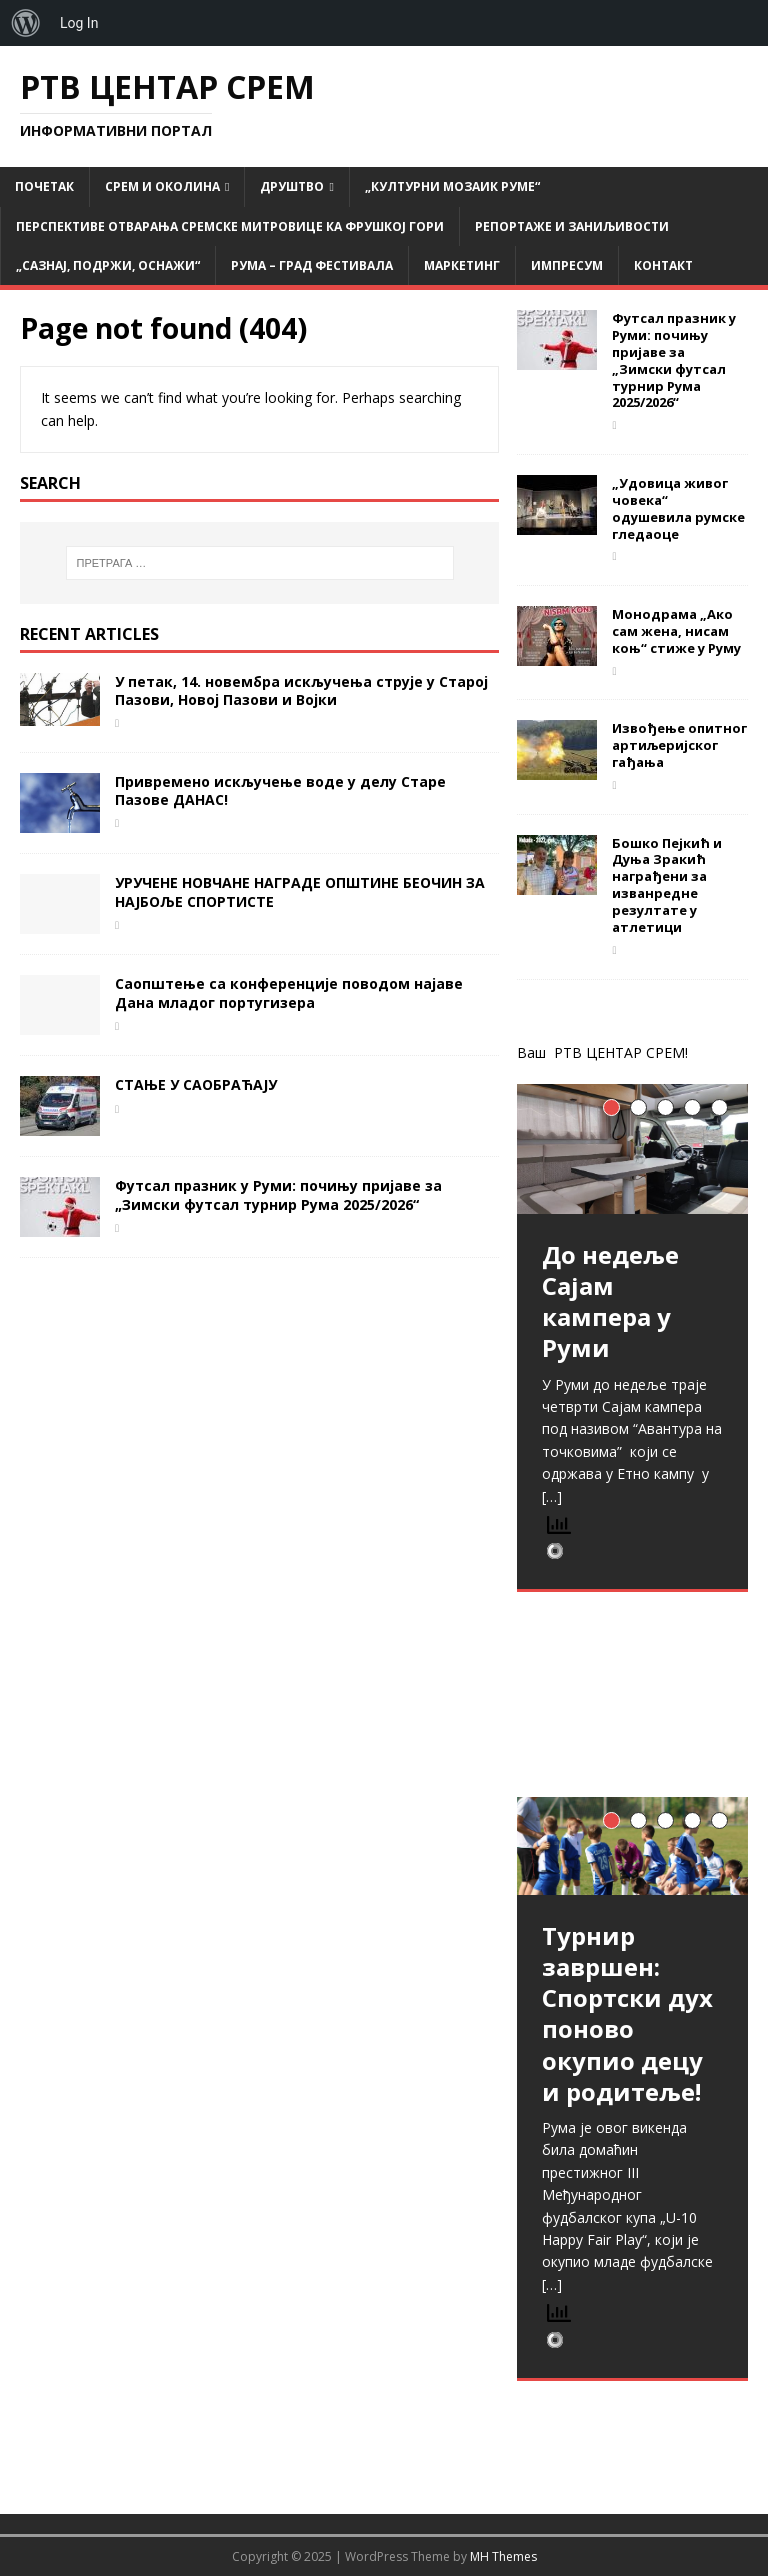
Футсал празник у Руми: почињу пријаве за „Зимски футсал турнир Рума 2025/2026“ (278, 1194)
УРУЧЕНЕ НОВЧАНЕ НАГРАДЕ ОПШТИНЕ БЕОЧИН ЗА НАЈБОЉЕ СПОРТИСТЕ (300, 891)
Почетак (44, 186)
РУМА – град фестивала (312, 265)
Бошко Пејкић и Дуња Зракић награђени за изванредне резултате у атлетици (667, 885)
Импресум (567, 265)
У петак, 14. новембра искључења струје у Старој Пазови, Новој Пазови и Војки (301, 690)
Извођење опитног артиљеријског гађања (679, 745)
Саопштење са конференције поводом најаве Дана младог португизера (289, 992)
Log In (79, 23)
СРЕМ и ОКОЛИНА (162, 186)
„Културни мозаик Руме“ (452, 186)
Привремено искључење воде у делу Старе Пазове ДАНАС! (280, 790)
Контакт (663, 265)
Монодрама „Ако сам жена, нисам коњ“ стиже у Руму (676, 631)
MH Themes (503, 2556)
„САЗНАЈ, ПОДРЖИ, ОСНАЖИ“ (108, 265)
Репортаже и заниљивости (572, 226)
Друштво (292, 186)
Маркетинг (462, 265)
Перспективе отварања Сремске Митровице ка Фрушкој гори (230, 226)
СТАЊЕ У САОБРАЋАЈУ (196, 1084)
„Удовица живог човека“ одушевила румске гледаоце (678, 508)
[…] (552, 1496)
